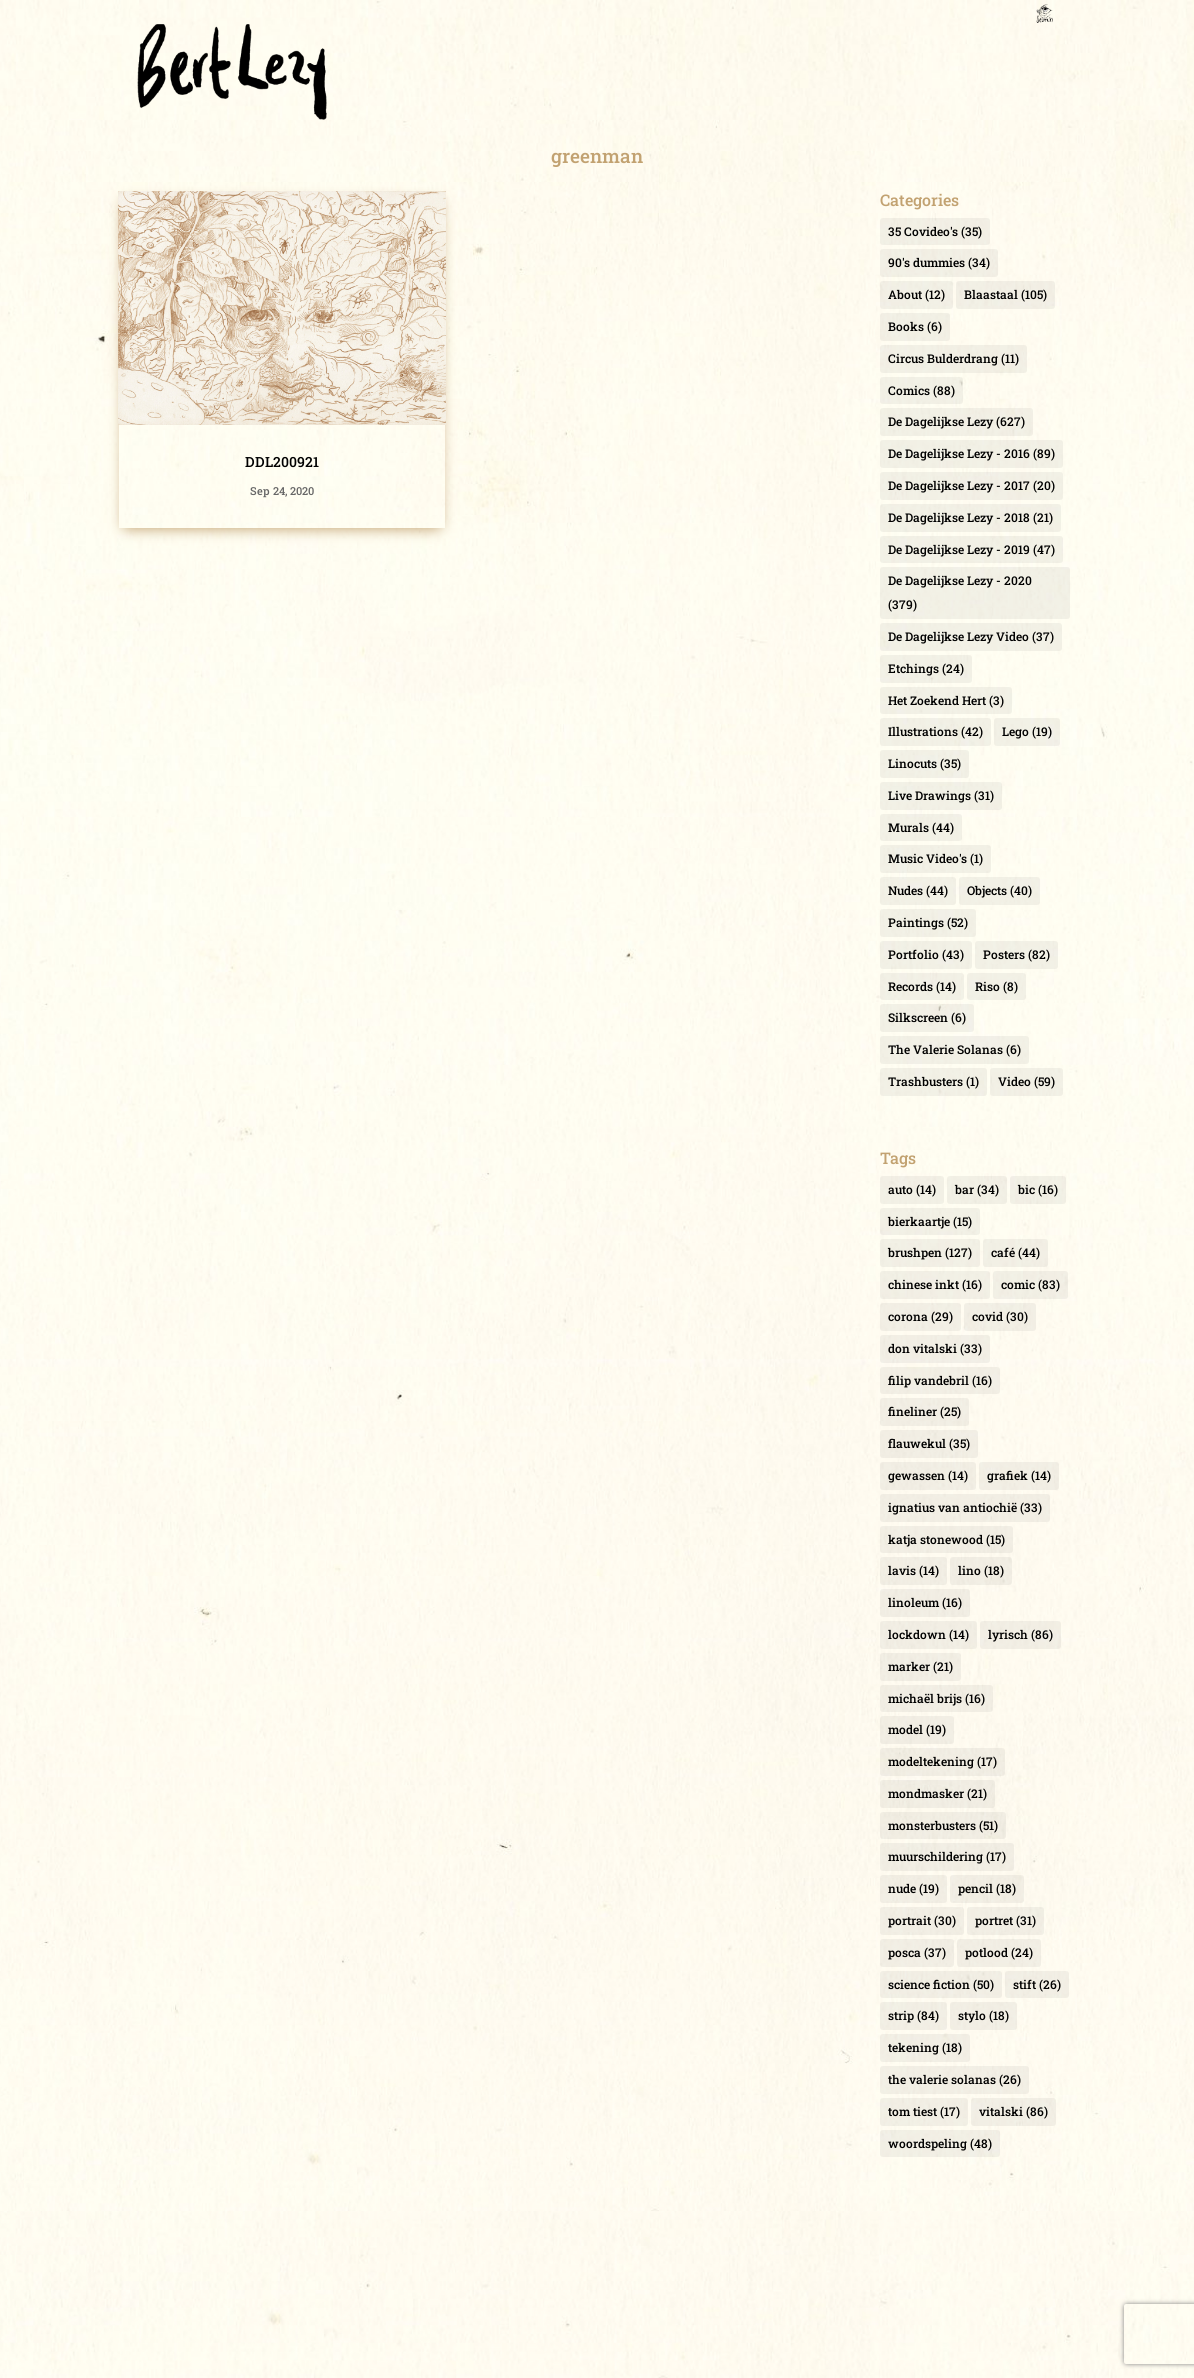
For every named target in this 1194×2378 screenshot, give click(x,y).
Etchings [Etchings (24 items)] (926, 668)
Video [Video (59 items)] (1026, 1081)
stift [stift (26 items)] (1037, 1984)
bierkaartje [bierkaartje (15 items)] (930, 1221)
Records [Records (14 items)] (922, 986)
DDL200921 (282, 461)
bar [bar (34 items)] (977, 1189)
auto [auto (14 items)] (912, 1189)
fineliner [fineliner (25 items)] (924, 1411)
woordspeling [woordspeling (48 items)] (940, 2143)
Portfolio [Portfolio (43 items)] (926, 954)
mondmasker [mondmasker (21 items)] (937, 1793)
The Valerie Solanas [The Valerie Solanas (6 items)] (954, 1049)
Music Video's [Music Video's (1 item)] (935, 858)
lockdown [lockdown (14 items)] (928, 1634)
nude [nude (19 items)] (913, 1888)
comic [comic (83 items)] (1030, 1284)
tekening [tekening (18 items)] (925, 2047)
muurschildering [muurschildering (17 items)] (947, 1856)
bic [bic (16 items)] (1038, 1189)
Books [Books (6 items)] (915, 326)
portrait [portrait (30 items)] (922, 1920)
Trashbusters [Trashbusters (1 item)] (933, 1081)
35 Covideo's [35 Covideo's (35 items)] (935, 231)
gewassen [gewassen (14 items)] (928, 1475)
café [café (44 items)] (1015, 1252)
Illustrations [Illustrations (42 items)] (935, 731)
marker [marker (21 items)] (920, 1666)
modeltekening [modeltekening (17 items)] (942, 1761)
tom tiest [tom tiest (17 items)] (924, 2111)
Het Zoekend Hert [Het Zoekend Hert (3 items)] (946, 700)
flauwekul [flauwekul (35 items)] (929, 1443)
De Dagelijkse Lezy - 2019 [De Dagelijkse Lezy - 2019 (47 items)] (971, 549)
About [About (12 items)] (916, 294)
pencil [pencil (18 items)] (987, 1888)
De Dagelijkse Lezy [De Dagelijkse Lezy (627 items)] (956, 421)
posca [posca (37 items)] (917, 1952)
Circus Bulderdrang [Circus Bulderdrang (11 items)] (953, 358)
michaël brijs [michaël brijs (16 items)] (936, 1698)
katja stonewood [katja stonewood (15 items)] (946, 1539)
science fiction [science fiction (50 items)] (941, 1984)
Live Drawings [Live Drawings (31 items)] (941, 795)
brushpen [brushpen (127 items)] (930, 1252)
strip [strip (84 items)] (913, 2015)
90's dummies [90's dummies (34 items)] (939, 262)
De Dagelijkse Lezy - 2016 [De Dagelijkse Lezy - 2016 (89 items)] (971, 453)
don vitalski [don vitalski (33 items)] (935, 1348)
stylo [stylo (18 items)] (983, 2015)
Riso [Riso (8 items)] (996, 986)
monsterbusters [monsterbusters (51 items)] (943, 1825)
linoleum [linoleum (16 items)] (925, 1602)
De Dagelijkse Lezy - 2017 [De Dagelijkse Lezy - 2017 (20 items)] (971, 485)
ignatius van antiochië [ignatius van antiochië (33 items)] (965, 1507)
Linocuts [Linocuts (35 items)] (924, 763)
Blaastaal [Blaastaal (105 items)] (1005, 294)
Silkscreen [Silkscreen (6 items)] (927, 1017)
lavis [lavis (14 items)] (913, 1570)
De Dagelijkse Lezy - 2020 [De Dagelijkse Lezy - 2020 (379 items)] (960, 592)
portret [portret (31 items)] (1005, 1920)
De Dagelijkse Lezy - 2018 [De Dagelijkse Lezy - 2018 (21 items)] (970, 517)
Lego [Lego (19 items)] (1027, 731)
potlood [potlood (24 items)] (999, 1952)
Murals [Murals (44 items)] (921, 827)
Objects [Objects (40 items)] (999, 890)
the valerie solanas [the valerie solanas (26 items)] (954, 2079)
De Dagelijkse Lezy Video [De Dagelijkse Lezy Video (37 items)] (971, 636)
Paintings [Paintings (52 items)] (928, 922)
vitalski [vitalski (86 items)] (1013, 2111)
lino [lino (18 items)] (981, 1570)
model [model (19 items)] (917, 1729)
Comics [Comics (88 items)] (921, 390)
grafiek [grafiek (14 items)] (1019, 1475)
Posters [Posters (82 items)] (1016, 954)
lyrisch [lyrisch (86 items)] (1020, 1634)
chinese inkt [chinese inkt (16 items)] (935, 1284)
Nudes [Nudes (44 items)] (918, 890)
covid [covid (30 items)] (1000, 1316)
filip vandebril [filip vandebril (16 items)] (940, 1380)
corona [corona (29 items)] (920, 1316)
